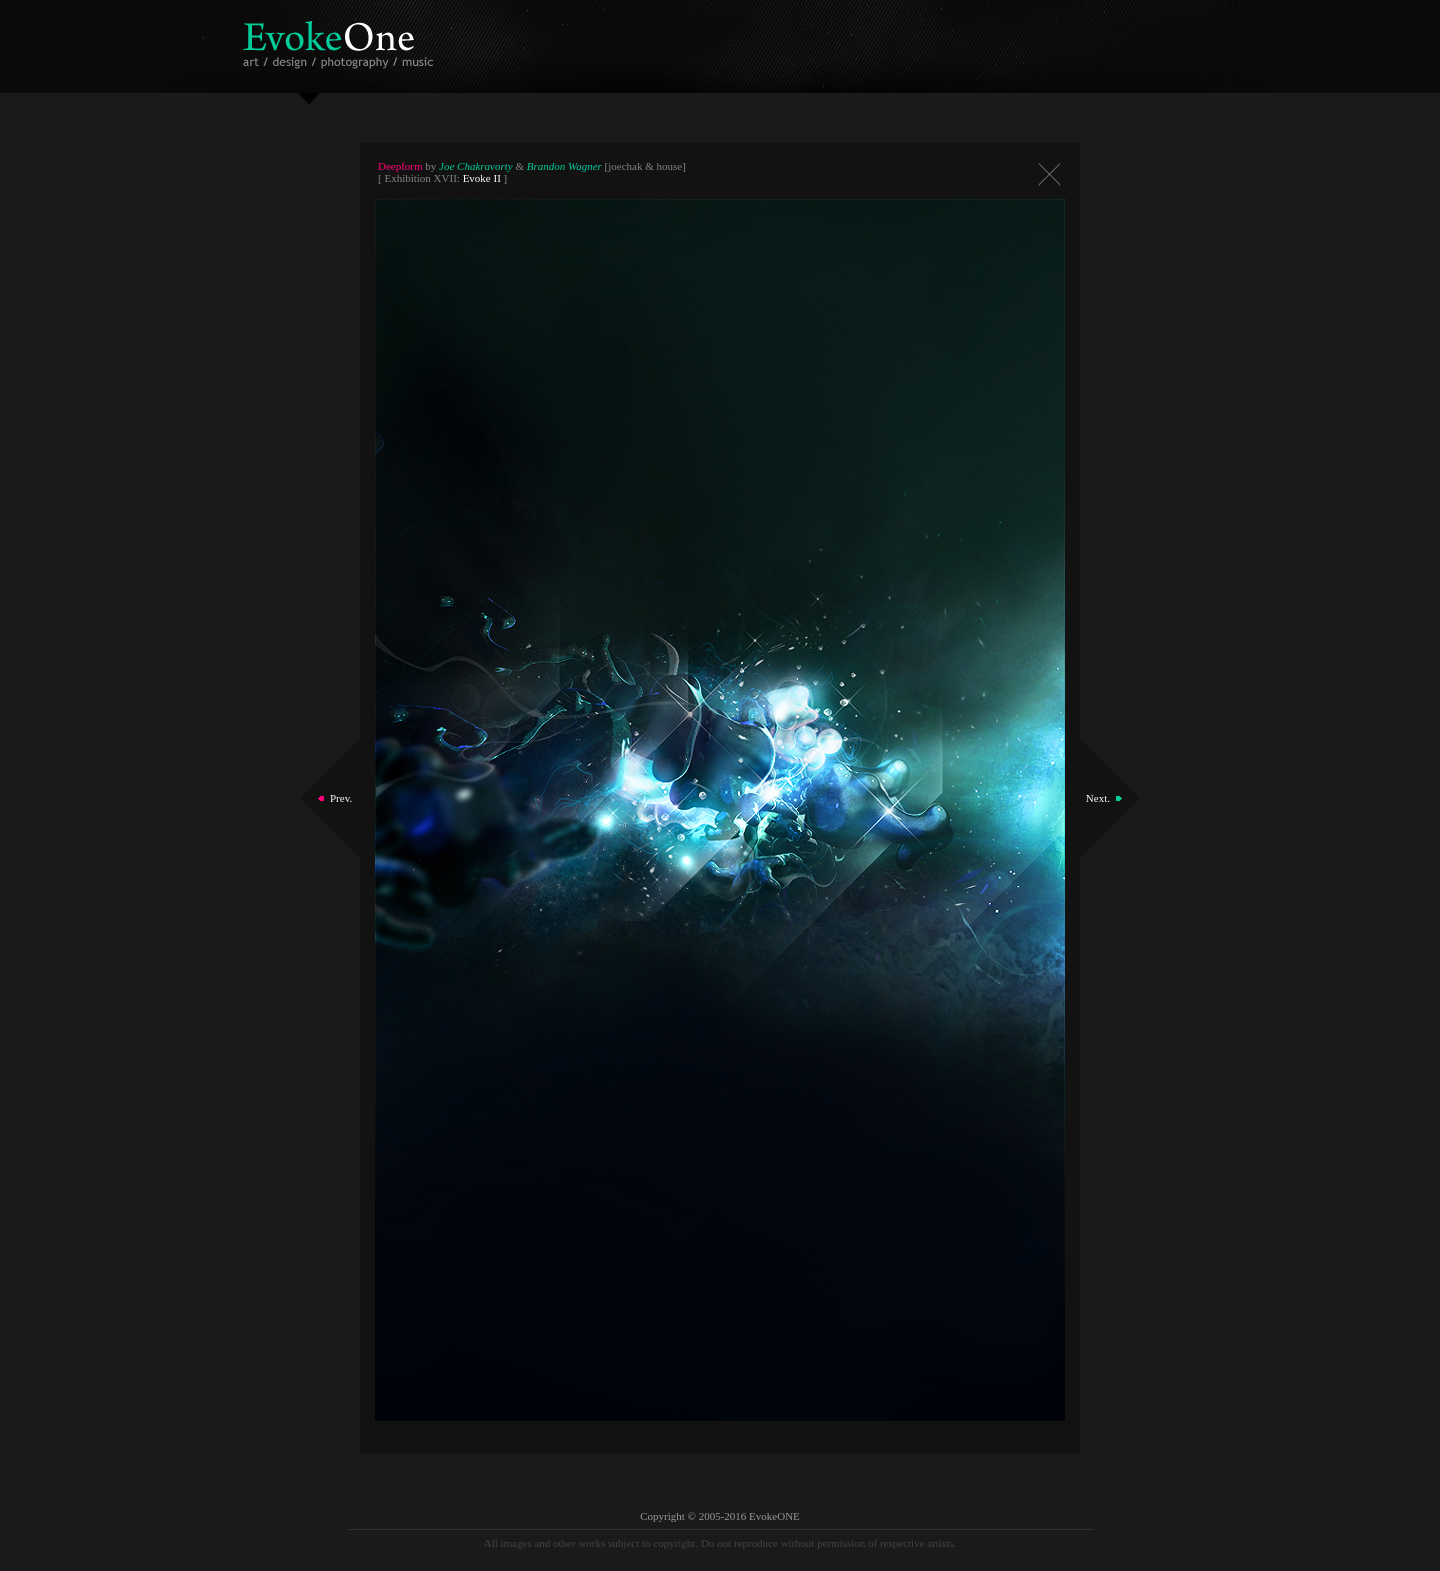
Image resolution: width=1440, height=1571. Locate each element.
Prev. (341, 798)
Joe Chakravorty (476, 166)
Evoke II (482, 178)
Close (1049, 174)
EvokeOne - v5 (341, 39)
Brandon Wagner (564, 166)
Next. (1098, 798)
